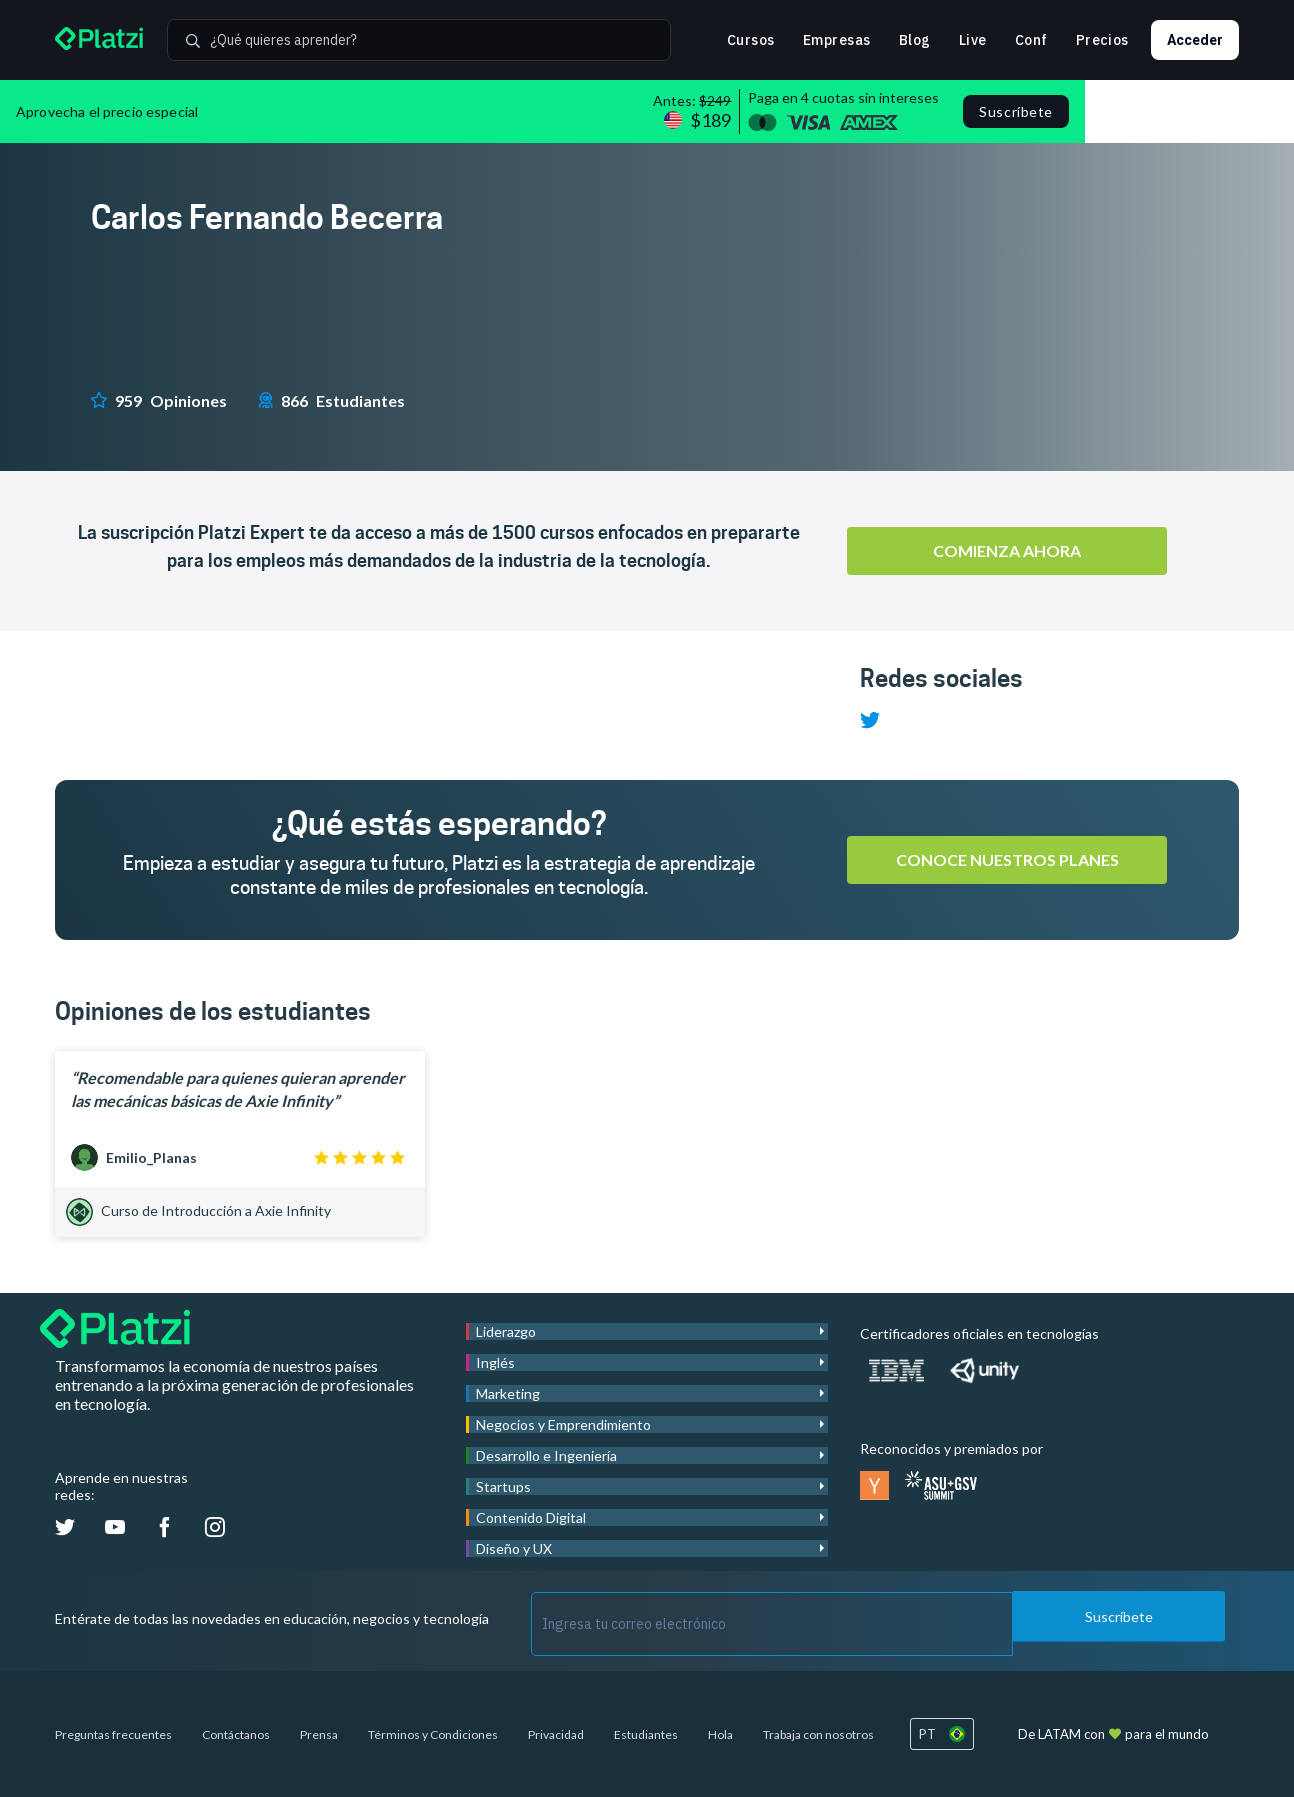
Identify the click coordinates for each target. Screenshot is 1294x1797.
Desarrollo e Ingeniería (546, 1455)
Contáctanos (236, 1734)
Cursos (751, 40)
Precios (1102, 40)
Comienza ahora (1007, 550)
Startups (503, 1486)
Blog (915, 40)
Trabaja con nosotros (818, 1734)
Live (973, 40)
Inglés (495, 1362)
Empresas (837, 40)
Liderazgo (506, 1331)
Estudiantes (646, 1734)
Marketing (508, 1393)
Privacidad (556, 1734)
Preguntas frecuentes (113, 1734)
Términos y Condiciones (433, 1734)
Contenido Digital (531, 1517)
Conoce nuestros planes (1007, 859)
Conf (1031, 40)
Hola (720, 1734)
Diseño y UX (514, 1548)
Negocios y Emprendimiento (563, 1424)
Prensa (319, 1734)
